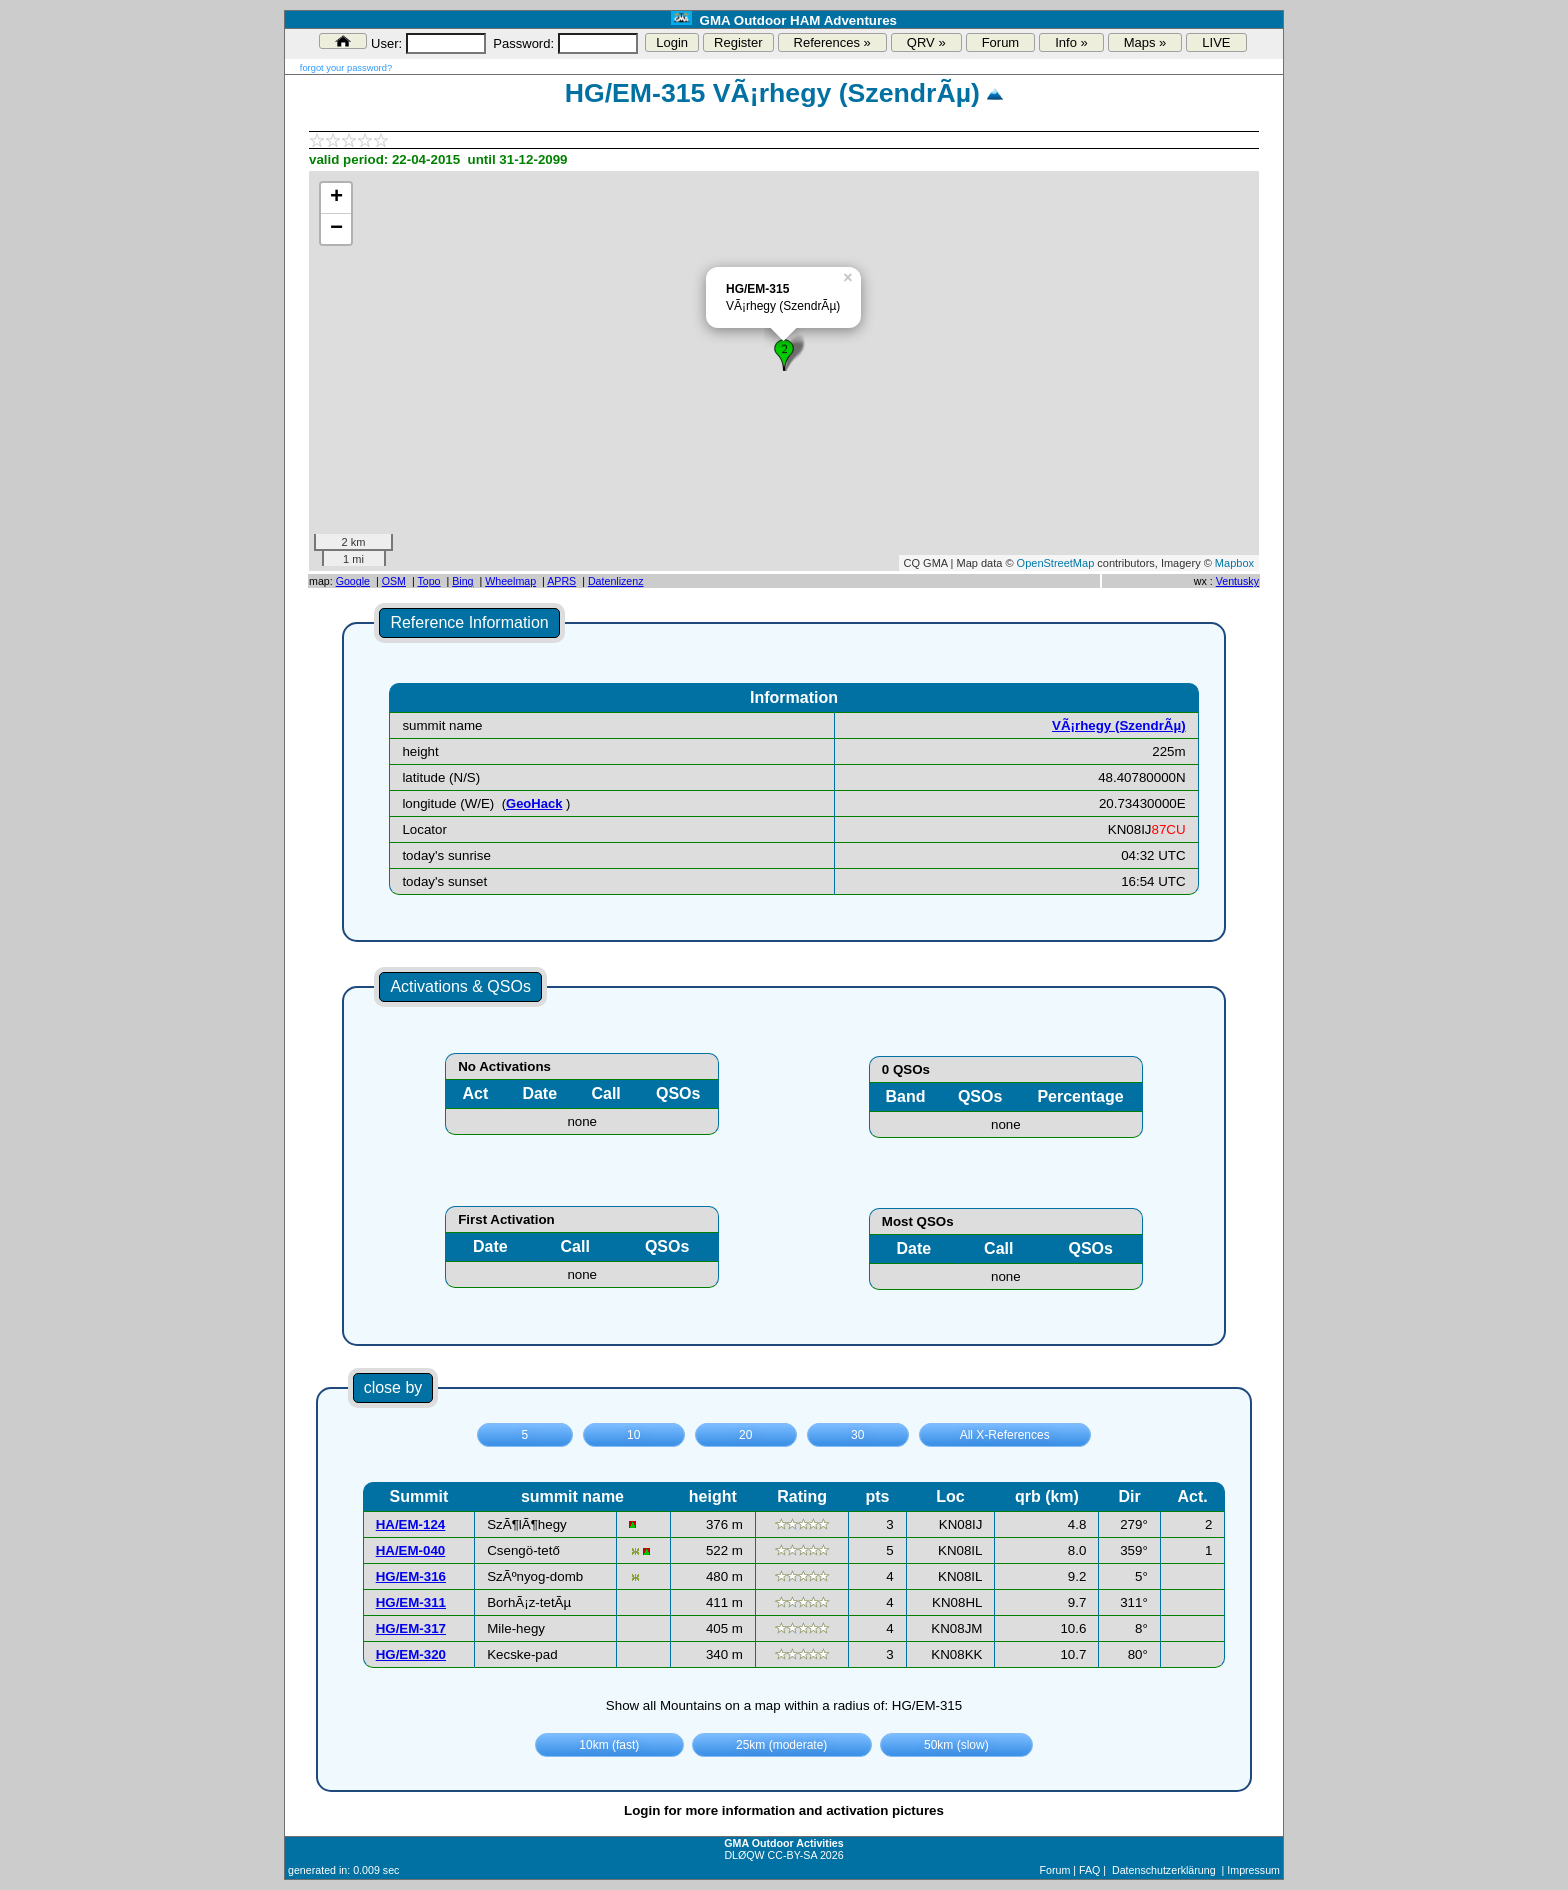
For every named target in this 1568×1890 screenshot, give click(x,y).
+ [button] (336, 198)
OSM (394, 581)
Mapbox (1234, 563)
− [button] (336, 229)
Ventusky (1237, 581)
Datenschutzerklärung (1164, 1870)
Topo (428, 581)
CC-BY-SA (792, 1855)
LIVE (1216, 42)
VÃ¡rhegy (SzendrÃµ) (1119, 725)
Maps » (1145, 42)
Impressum (1253, 1870)
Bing (462, 581)
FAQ (1089, 1870)
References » (832, 42)
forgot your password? (346, 68)
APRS (561, 581)
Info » (1071, 42)
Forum (1001, 42)
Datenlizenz (616, 581)
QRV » (926, 42)
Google (353, 581)
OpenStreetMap (1056, 563)
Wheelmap (510, 581)
